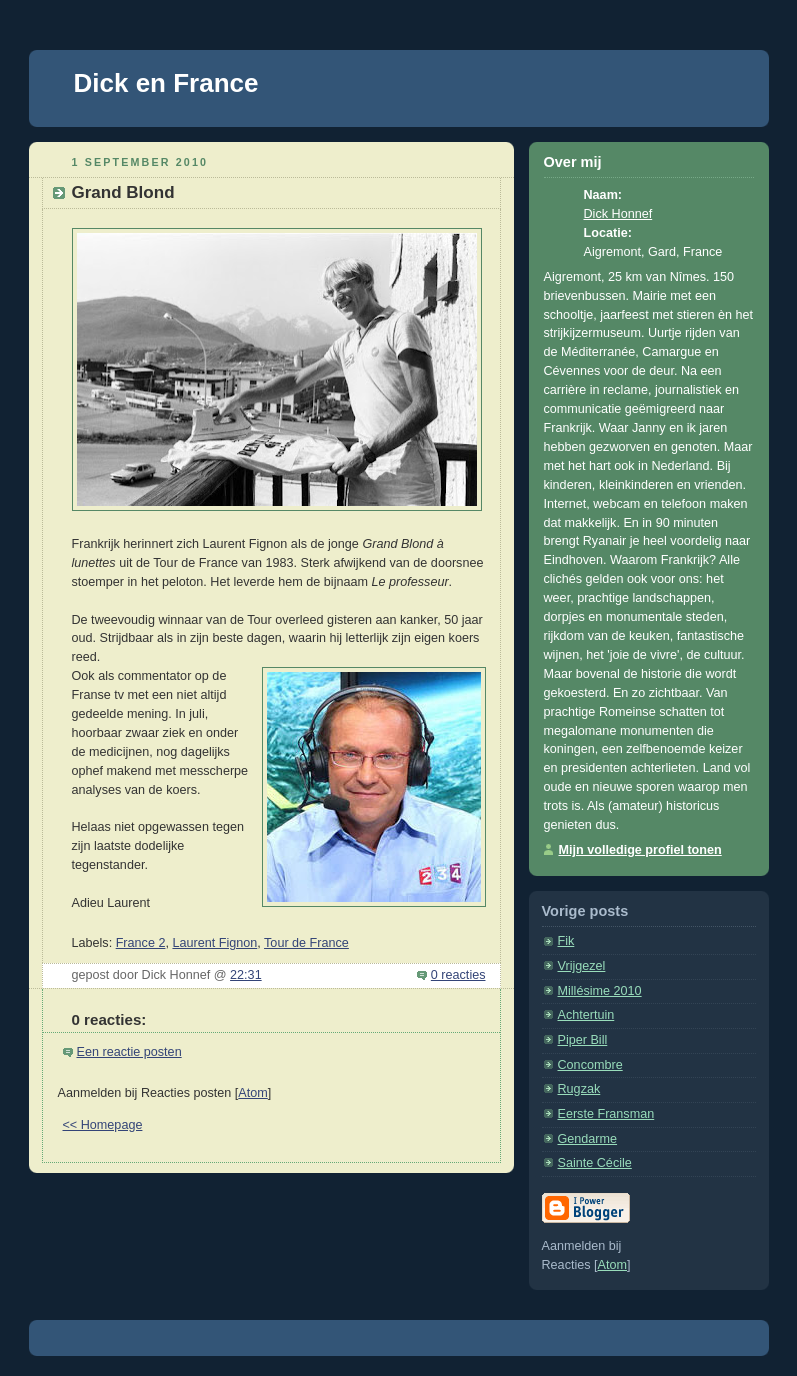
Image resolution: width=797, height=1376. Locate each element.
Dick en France (166, 83)
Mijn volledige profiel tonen (640, 850)
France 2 (141, 943)
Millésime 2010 (600, 991)
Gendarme (588, 1139)
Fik (566, 941)
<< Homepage (103, 1125)
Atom (252, 1093)
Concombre (590, 1065)
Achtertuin (586, 1015)
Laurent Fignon (214, 943)
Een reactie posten (129, 1052)
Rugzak (579, 1089)
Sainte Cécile (595, 1163)
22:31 (246, 975)
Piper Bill (583, 1040)
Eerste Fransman (606, 1114)
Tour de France (306, 943)
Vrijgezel (582, 966)
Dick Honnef (618, 214)
